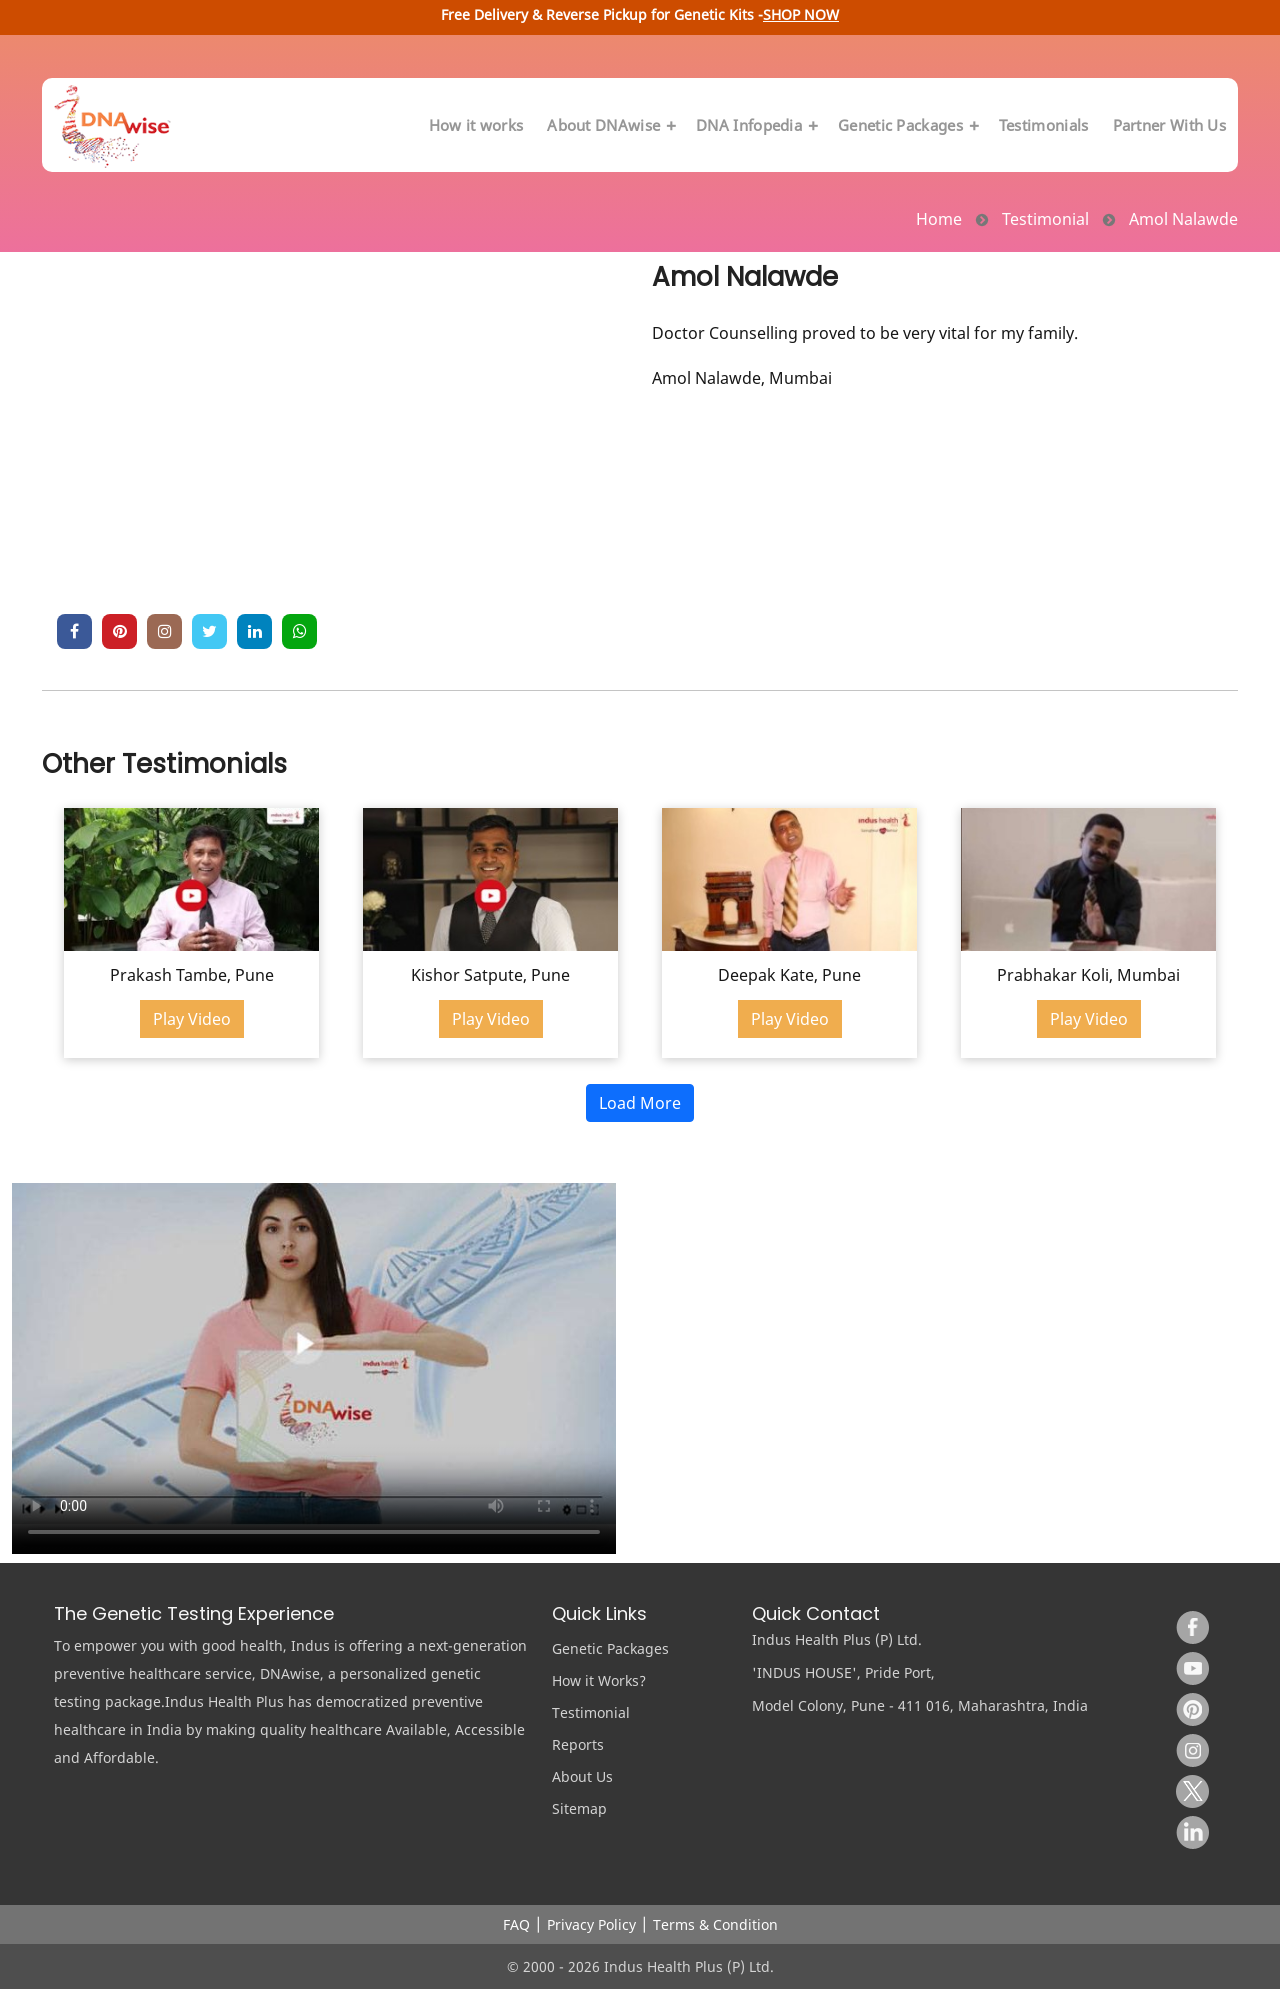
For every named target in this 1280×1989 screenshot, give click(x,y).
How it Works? (599, 1680)
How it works (476, 125)
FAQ (516, 1924)
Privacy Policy (591, 1924)
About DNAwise (609, 125)
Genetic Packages (906, 125)
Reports (578, 1744)
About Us (582, 1776)
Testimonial (591, 1712)
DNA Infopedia (755, 125)
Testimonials (1044, 125)
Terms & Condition (715, 1924)
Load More (640, 1103)
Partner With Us (1170, 125)
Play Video (192, 1019)
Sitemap (579, 1808)
